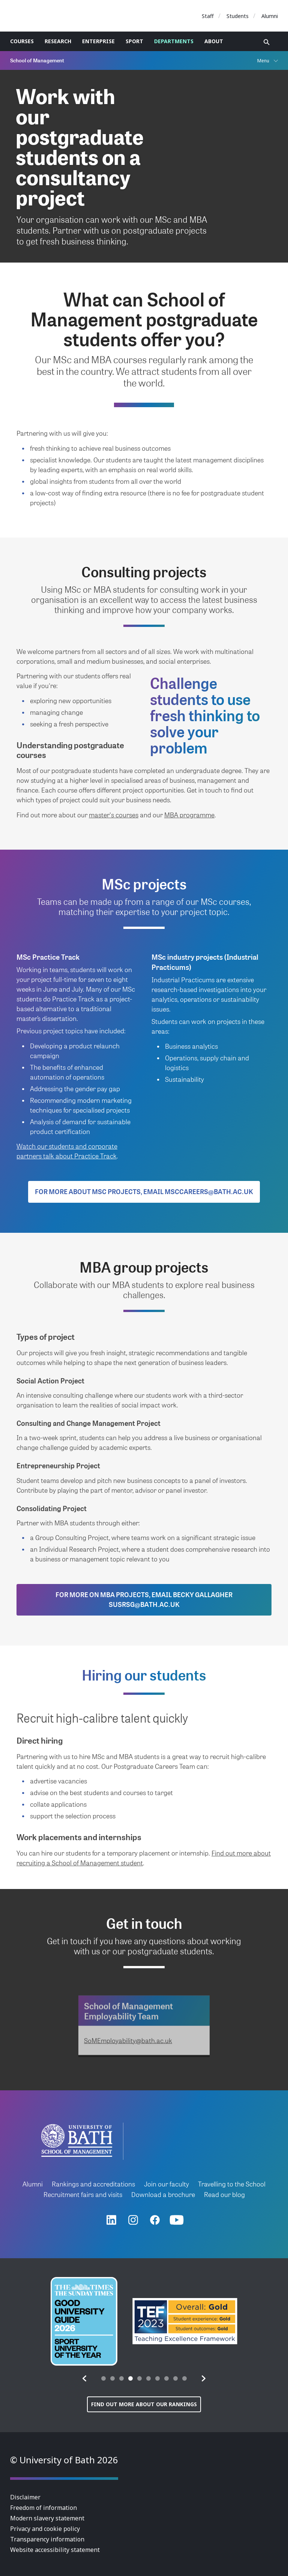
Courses (22, 41)
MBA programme (189, 814)
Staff (208, 16)
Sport (134, 41)
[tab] (103, 2378)
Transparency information (47, 2539)
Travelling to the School (232, 2183)
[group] (84, 2321)
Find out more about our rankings (144, 2404)
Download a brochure (163, 2194)
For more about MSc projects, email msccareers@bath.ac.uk (144, 1191)
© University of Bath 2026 (64, 2460)
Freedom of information (43, 2508)
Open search (266, 42)
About (213, 41)
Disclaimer (25, 2497)
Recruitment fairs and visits (83, 2194)
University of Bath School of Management (76, 2140)
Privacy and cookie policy (45, 2529)
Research (58, 41)
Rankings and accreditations (93, 2183)
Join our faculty (166, 2183)
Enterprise (98, 41)
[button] (84, 2378)
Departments (174, 41)
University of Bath (44, 15)
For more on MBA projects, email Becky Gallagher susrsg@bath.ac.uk (144, 1599)
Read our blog (224, 2194)
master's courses (113, 814)
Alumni (269, 16)
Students (237, 16)
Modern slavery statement (47, 2518)
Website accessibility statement (55, 2550)
